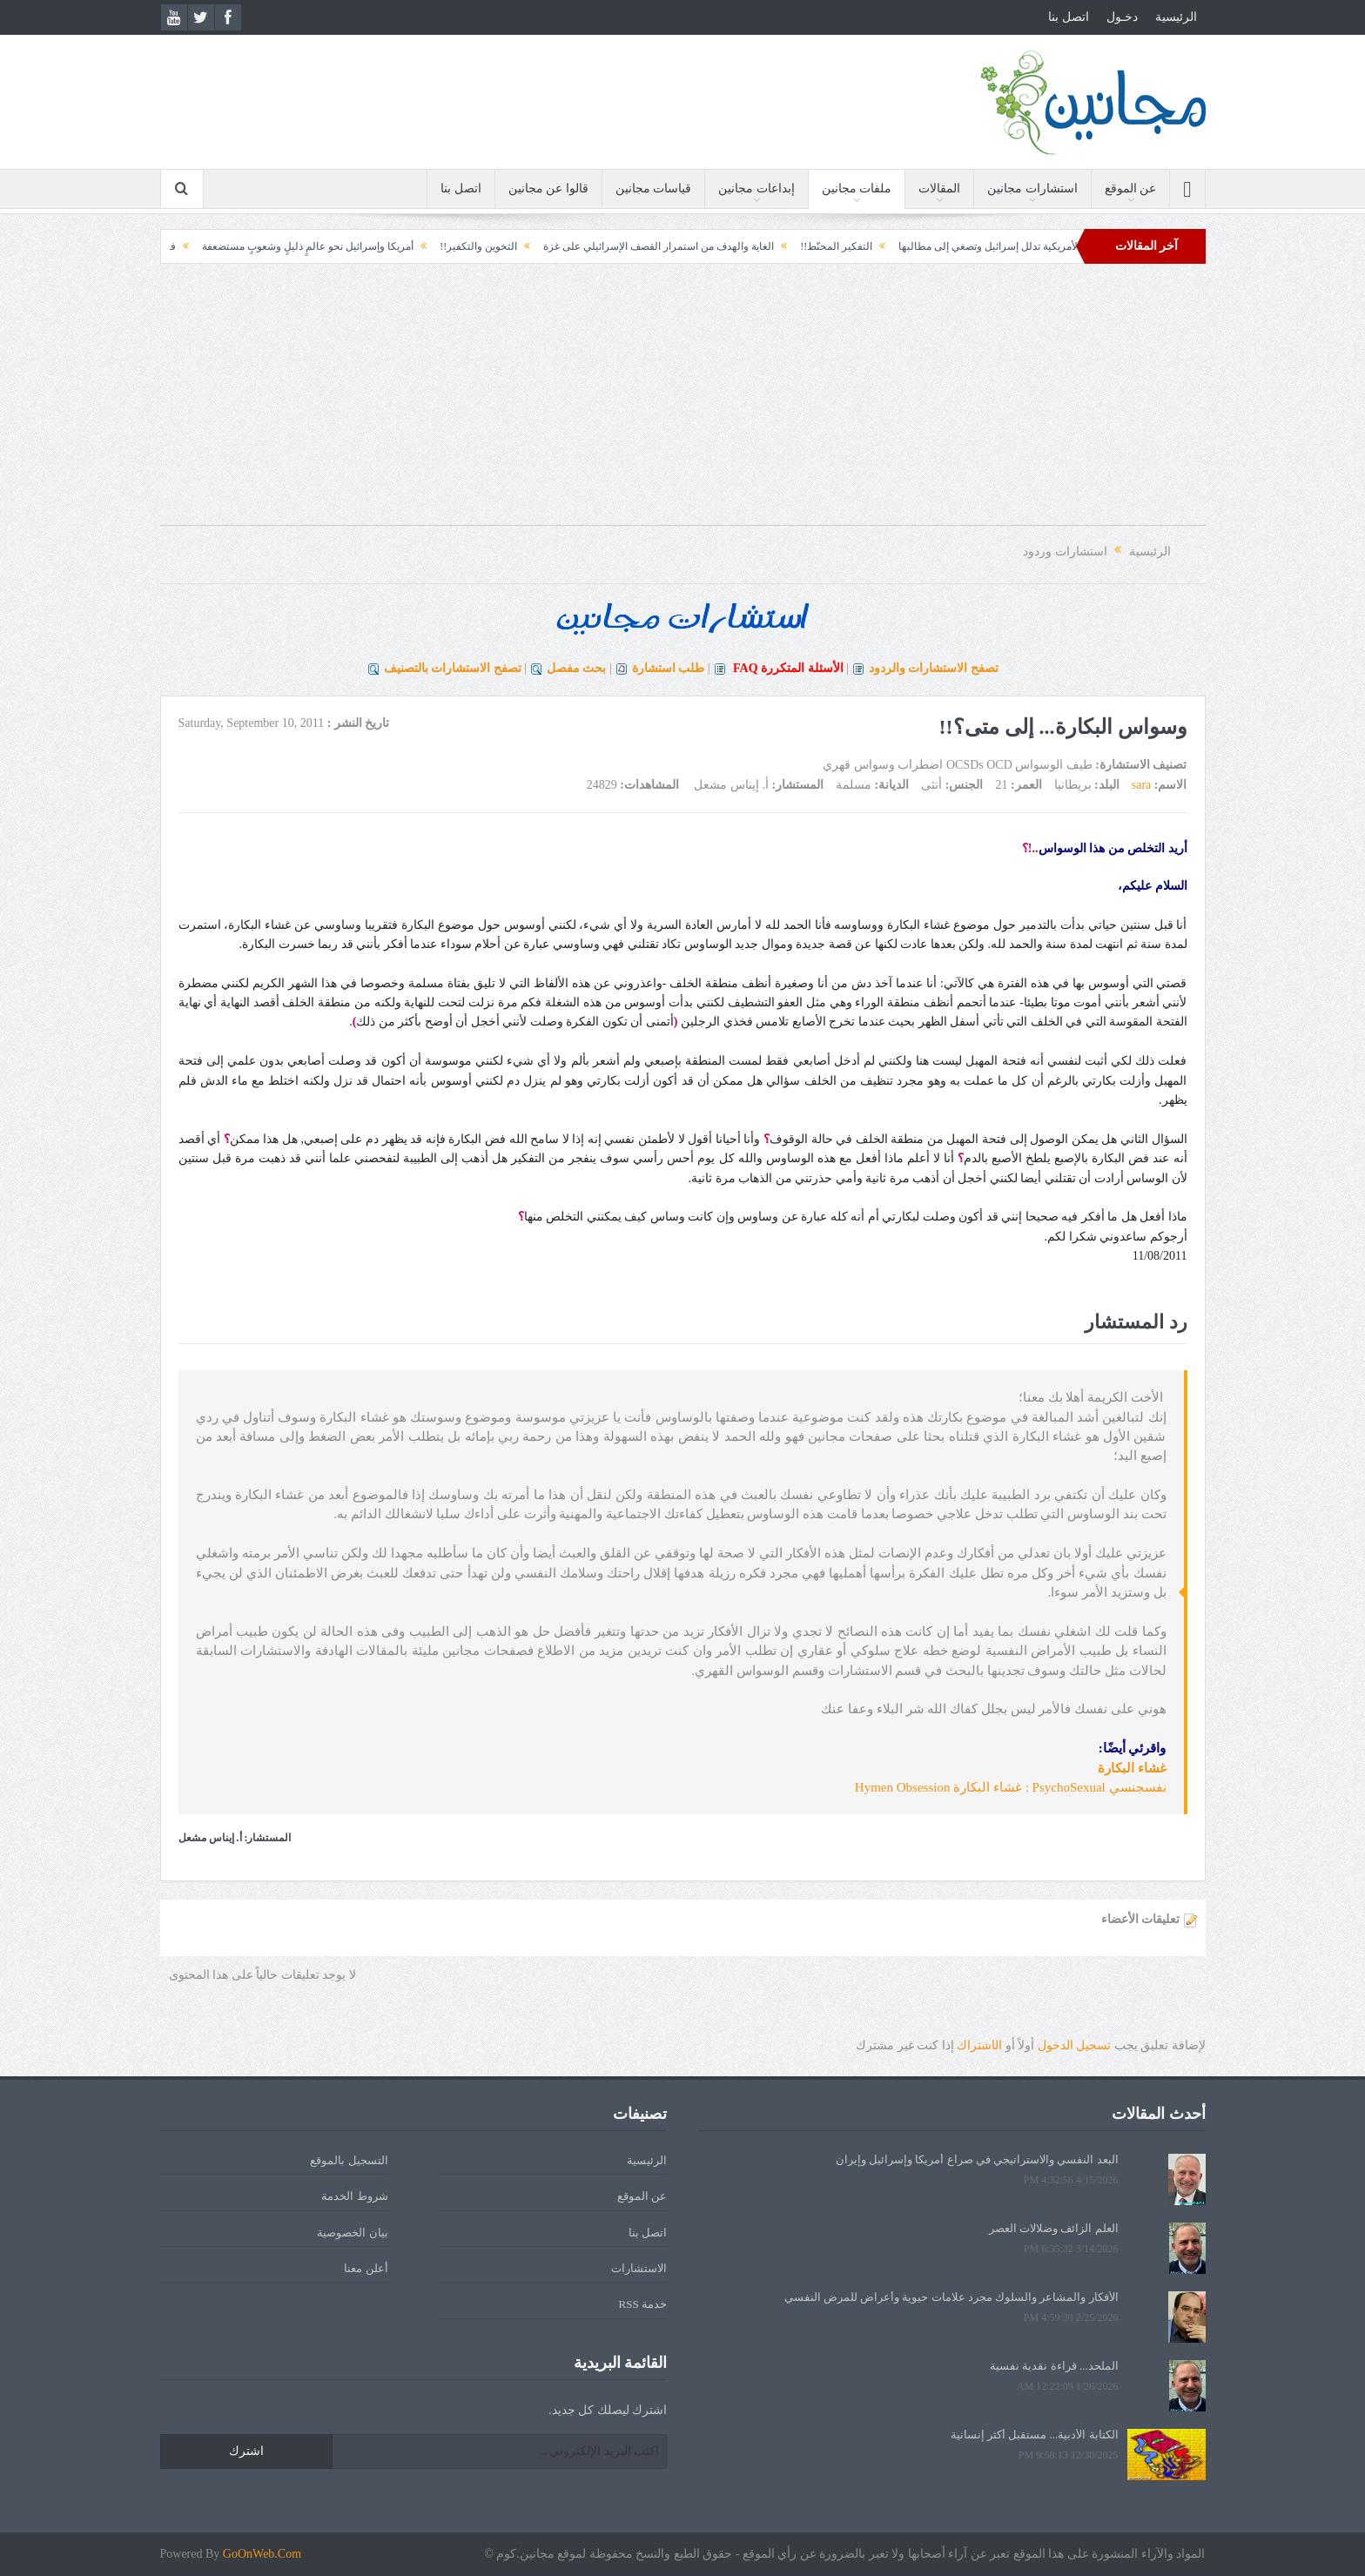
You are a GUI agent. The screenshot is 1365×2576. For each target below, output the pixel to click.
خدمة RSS (643, 2303)
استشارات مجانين (1032, 188)
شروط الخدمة (354, 2196)
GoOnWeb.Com (262, 2553)
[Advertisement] (682, 403)
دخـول (1122, 17)
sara (1142, 784)
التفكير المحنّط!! (792, 246)
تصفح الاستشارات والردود (934, 668)
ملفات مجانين (857, 188)
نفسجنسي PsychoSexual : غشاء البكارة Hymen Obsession (1011, 1787)
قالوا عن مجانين (548, 188)
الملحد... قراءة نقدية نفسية (1054, 2365)
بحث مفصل (577, 668)
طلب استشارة (668, 668)
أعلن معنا (365, 2268)
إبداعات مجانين (756, 188)
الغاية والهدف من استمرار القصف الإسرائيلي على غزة (615, 246)
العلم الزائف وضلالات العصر (1054, 2228)
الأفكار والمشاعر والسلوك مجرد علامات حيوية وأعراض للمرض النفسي (951, 2297)
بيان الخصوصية (352, 2232)
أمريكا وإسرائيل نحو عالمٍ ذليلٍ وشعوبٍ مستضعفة (264, 246)
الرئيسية (1176, 17)
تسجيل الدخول (1075, 2045)
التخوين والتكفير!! (435, 246)
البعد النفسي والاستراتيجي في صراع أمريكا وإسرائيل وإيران (977, 2159)
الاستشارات (639, 2268)
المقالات (939, 188)
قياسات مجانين (653, 188)
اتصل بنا (1068, 17)
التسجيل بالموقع (348, 2160)
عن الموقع (1131, 188)
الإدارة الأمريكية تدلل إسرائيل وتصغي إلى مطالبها (960, 246)
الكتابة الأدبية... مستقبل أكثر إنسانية (1035, 2434)
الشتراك (979, 2045)
